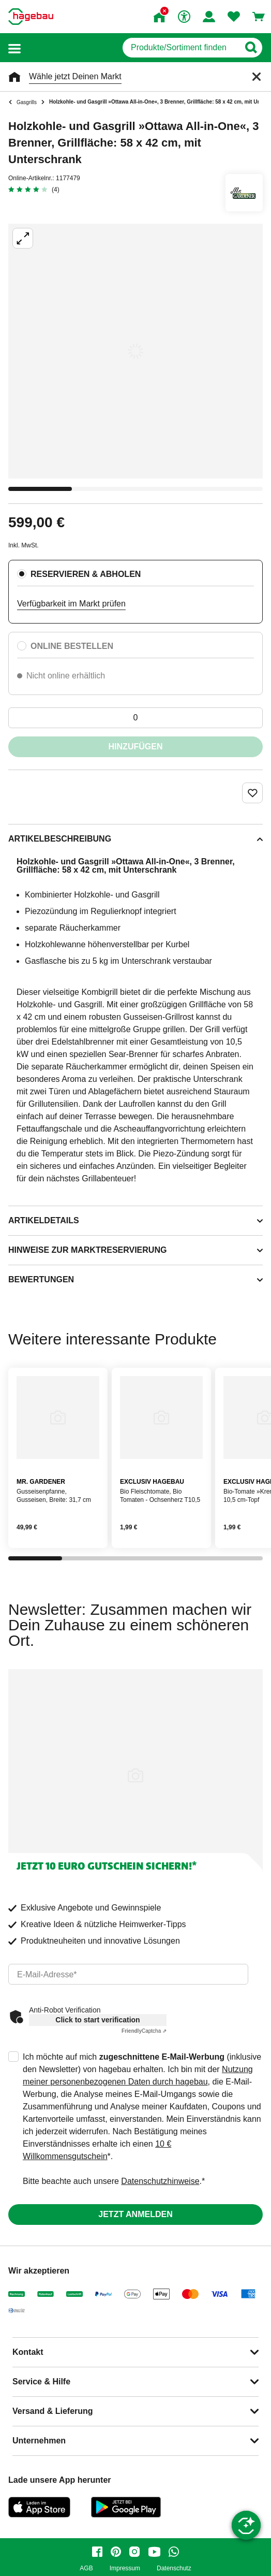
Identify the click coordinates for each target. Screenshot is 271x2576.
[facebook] (97, 2551)
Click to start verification (97, 2020)
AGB (86, 2568)
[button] (14, 48)
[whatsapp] (174, 2551)
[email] (128, 1974)
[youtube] (154, 2551)
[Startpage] (30, 16)
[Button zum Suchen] (250, 47)
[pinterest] (116, 2551)
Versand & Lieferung (52, 2411)
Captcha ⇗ (144, 2031)
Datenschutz (174, 2568)
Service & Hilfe (41, 2381)
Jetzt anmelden (135, 2214)
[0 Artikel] (135, 717)
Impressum (125, 2568)
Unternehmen (39, 2440)
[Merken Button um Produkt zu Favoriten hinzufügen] (252, 793)
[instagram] (134, 2551)
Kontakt (27, 2352)
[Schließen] (256, 76)
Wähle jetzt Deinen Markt (75, 76)
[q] (181, 47)
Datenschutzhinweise (160, 2181)
